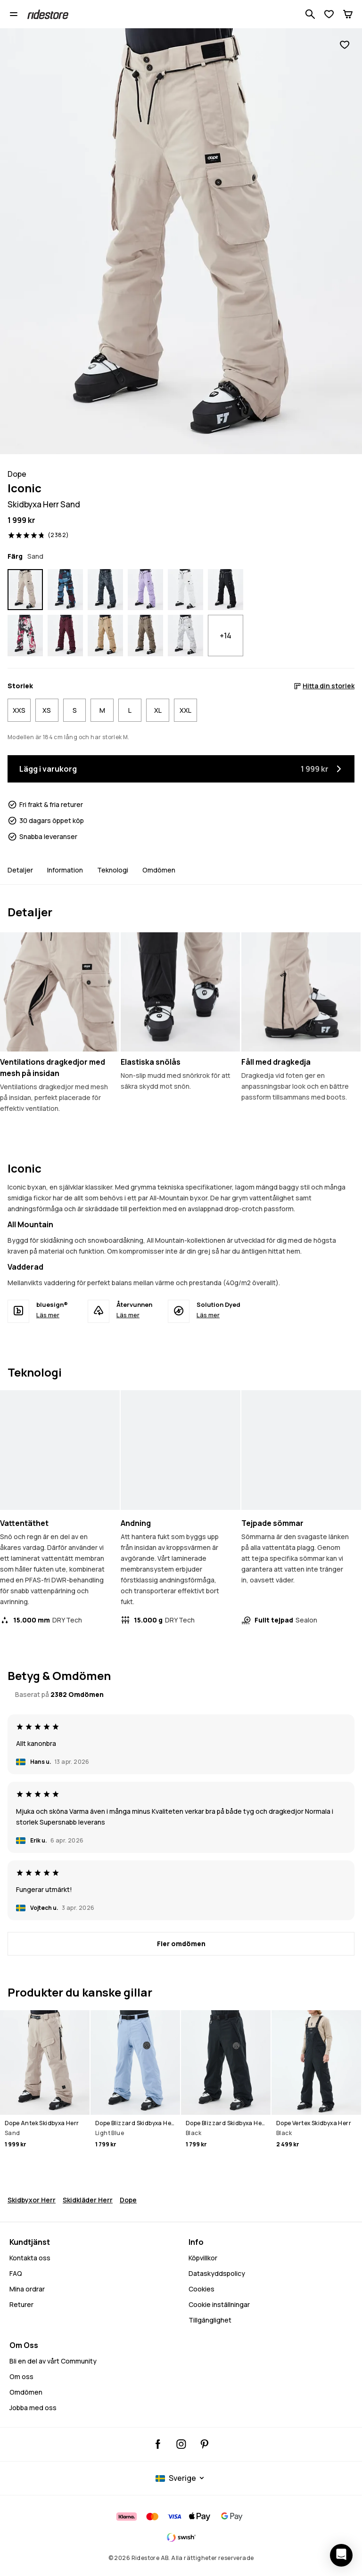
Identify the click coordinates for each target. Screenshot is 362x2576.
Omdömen (158, 869)
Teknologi (112, 869)
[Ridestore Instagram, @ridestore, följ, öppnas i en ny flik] (181, 2444)
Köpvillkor (203, 2257)
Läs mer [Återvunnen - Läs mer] (128, 1315)
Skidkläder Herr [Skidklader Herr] (88, 2199)
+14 (225, 635)
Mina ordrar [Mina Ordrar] (27, 2288)
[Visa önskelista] (329, 14)
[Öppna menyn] (13, 14)
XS (46, 710)
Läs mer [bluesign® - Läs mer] (47, 1315)
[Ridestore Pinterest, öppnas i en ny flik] (204, 2444)
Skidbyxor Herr (32, 2199)
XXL (185, 710)
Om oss (21, 2376)
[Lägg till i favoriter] (344, 44)
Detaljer (20, 869)
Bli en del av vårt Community (53, 2360)
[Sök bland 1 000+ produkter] (310, 14)
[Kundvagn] (347, 14)
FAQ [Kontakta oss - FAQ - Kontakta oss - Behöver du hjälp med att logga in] (15, 2273)
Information (65, 869)
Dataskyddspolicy (217, 2273)
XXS (19, 710)
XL (158, 710)
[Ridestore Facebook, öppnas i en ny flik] (158, 2444)
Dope (128, 2199)
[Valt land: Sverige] (181, 2478)
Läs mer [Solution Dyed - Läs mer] (208, 1315)
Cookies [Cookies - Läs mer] (201, 2288)
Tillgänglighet (210, 2319)
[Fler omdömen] (181, 1944)
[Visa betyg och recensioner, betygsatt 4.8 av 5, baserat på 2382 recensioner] (38, 535)
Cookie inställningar (219, 2304)
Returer (21, 2304)
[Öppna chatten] (341, 2555)
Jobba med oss (33, 2407)
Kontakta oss (29, 2257)
